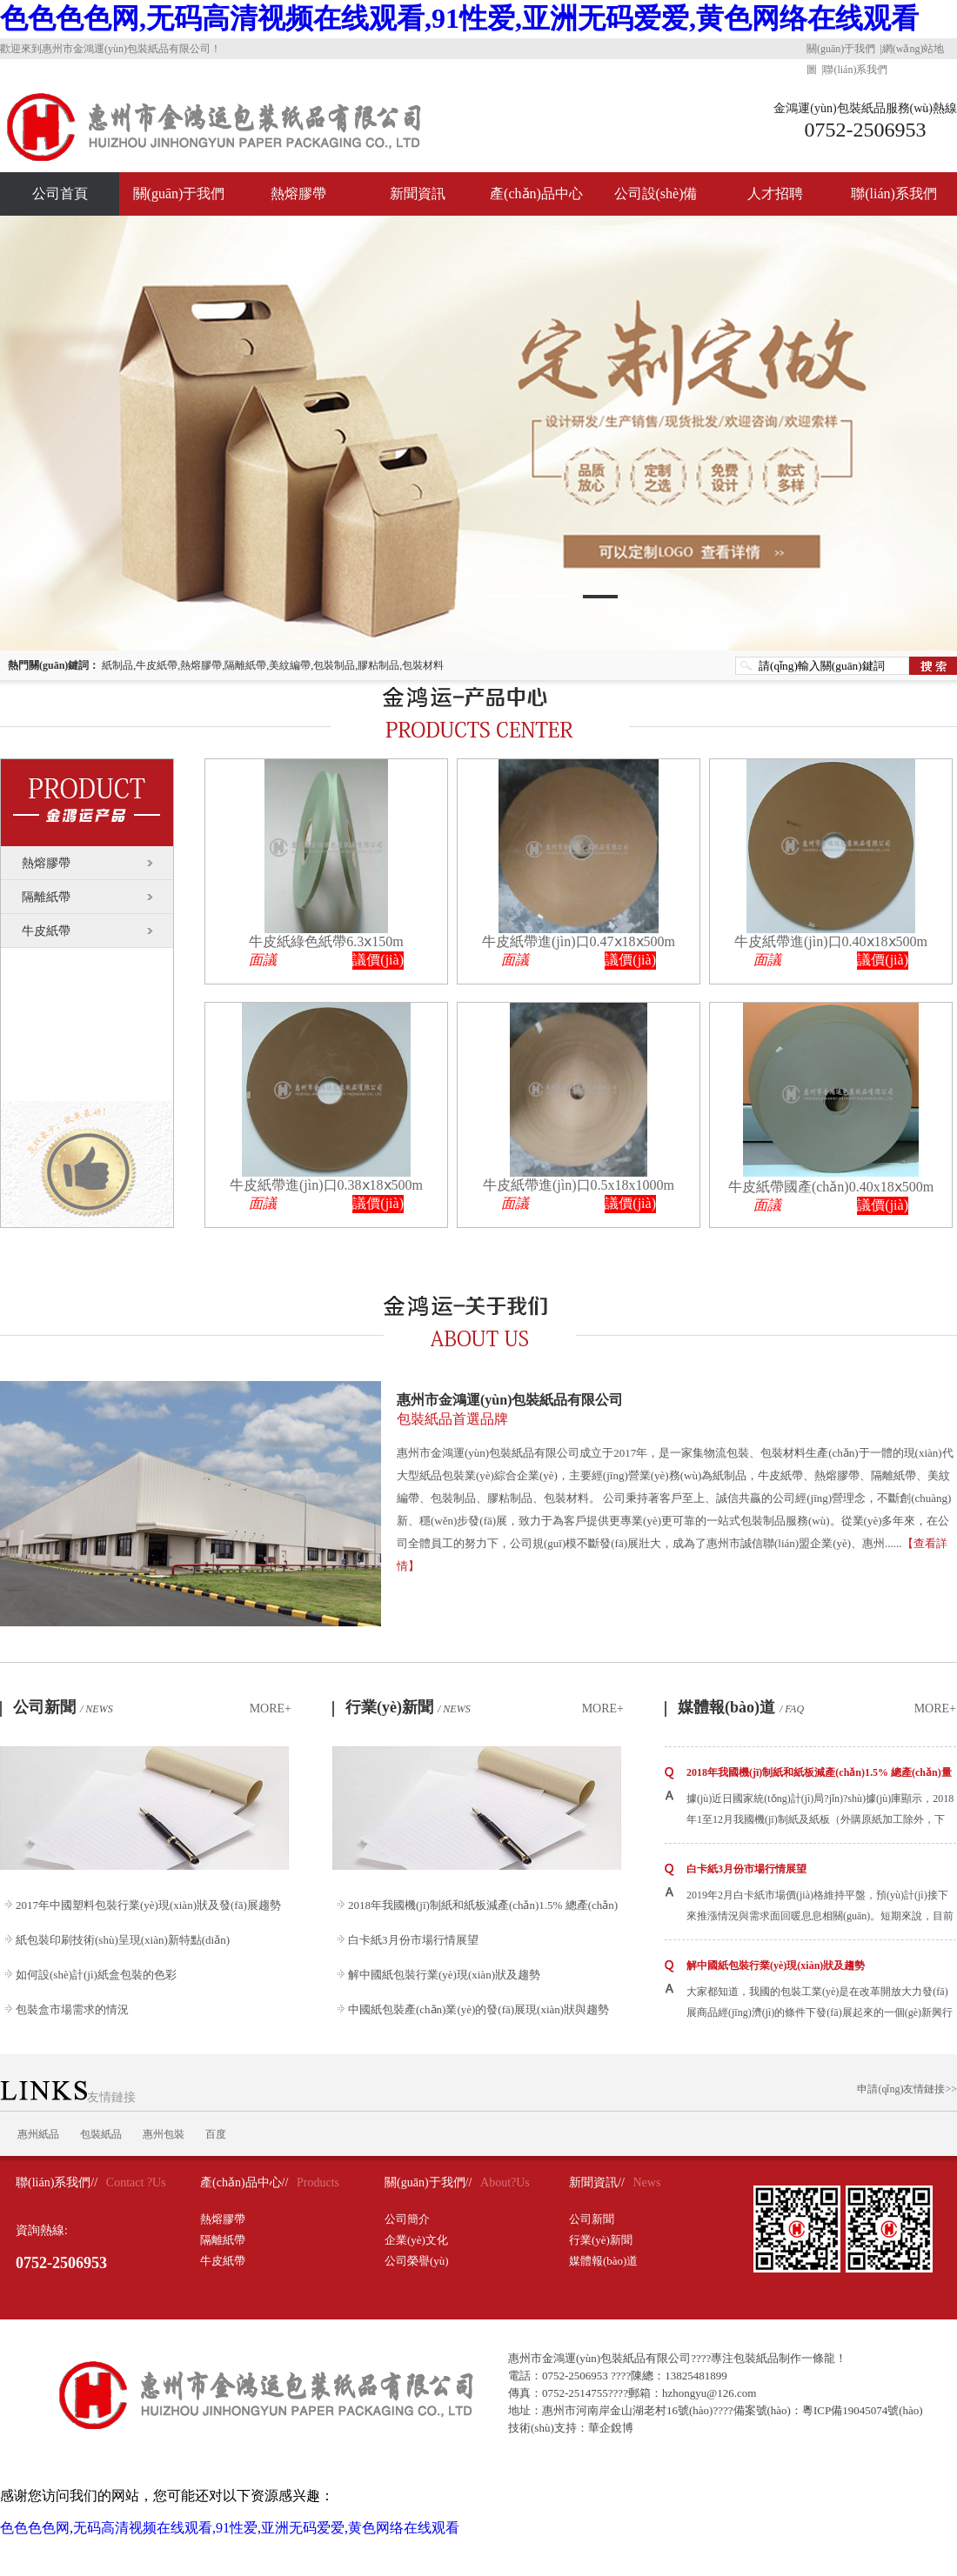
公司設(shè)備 (656, 193)
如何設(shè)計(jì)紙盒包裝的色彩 (96, 1974)
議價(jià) (378, 959)
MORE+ (270, 1708)
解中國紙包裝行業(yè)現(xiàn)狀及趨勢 (444, 1974)
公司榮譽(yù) (417, 2260)
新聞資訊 (417, 193)
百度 (215, 2134)
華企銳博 (610, 2427)
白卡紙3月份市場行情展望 (413, 1939)
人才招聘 (775, 193)
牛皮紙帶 (46, 931)
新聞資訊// (597, 2182)
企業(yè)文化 (416, 2239)
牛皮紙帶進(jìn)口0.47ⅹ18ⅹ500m (578, 941)
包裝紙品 (101, 2134)
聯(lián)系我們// (56, 2182)
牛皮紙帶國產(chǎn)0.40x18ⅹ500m (831, 1186)
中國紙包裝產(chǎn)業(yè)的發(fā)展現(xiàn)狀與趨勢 (478, 2009)
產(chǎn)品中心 (536, 193)
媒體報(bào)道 (741, 1707)
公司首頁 (60, 193)
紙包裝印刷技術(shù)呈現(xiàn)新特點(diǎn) (123, 1939)
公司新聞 (63, 1707)
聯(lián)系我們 (855, 69)
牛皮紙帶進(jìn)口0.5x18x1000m (578, 1185)
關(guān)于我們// (428, 2182)
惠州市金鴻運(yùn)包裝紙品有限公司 (677, 1410)
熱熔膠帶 (298, 193)
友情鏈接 (68, 2097)
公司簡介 (407, 2219)
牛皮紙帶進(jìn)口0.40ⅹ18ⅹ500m (830, 941)
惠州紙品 (38, 2134)
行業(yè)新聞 (408, 1707)
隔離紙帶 (46, 897)
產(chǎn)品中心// (244, 2182)
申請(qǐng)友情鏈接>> (907, 2089)
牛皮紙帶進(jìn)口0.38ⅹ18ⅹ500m (326, 1185)
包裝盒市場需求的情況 (72, 2009)
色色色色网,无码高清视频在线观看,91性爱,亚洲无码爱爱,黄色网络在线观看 (459, 18)
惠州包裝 (163, 2134)
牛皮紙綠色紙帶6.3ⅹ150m (326, 941)
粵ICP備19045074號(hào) (862, 2410)
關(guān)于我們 (840, 49)
